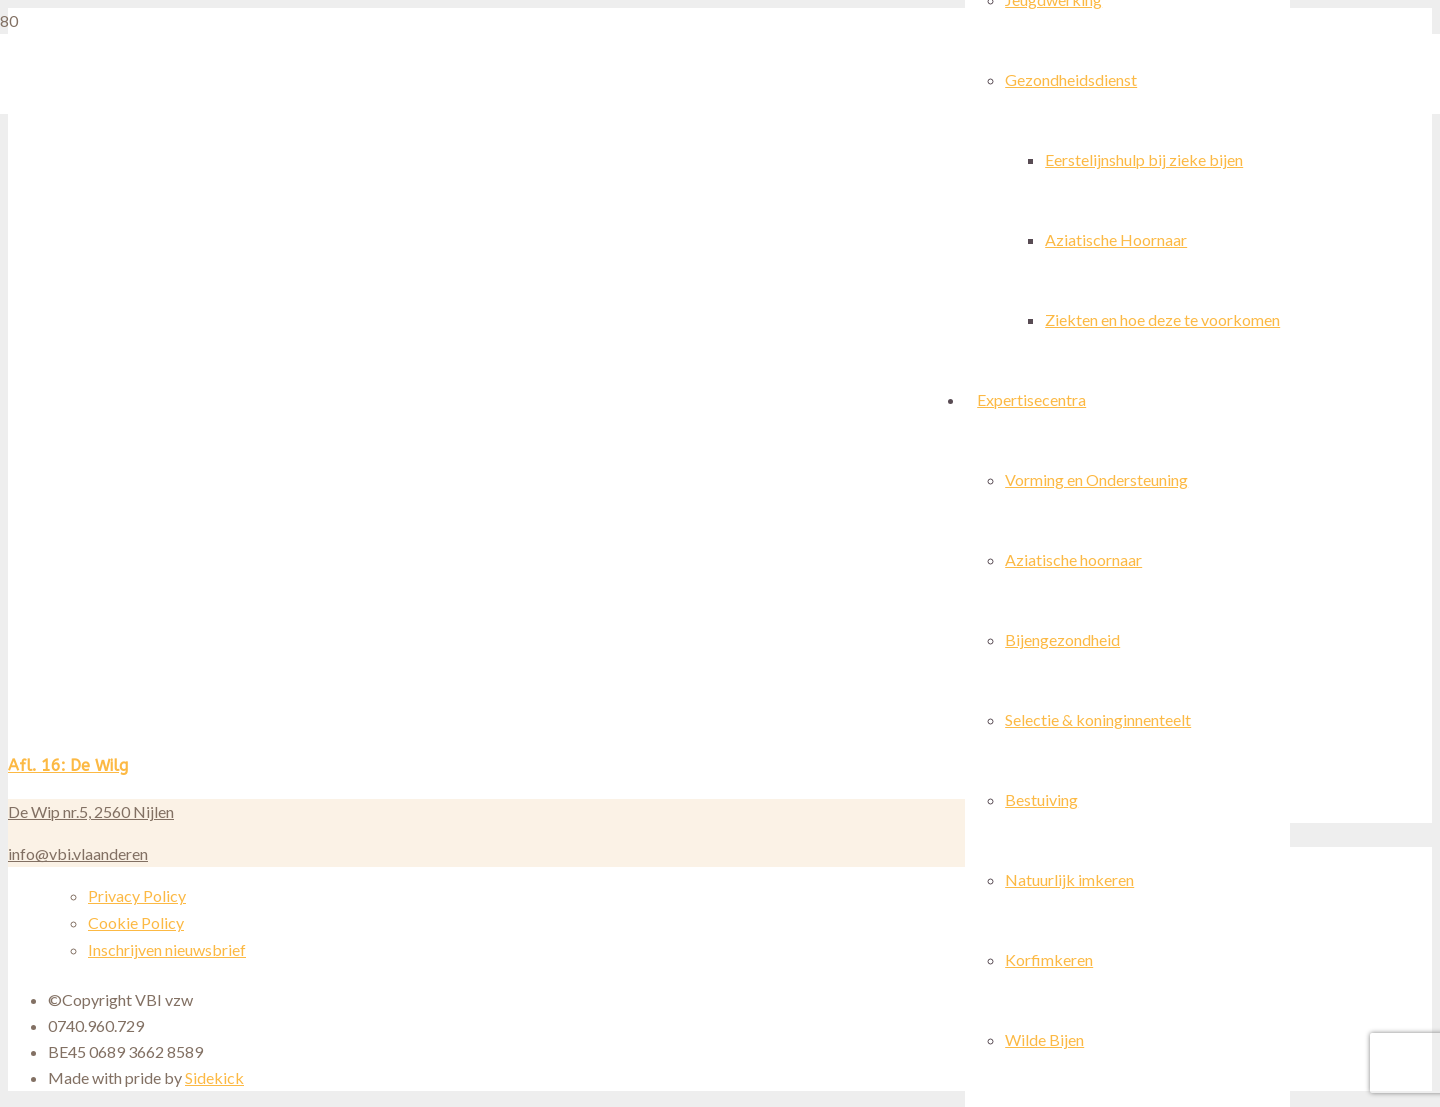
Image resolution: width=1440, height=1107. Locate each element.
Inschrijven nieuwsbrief (167, 949)
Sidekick (214, 1077)
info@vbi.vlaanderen (78, 853)
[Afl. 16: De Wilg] (584, 729)
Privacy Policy (137, 895)
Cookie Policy (136, 922)
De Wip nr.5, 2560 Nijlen (91, 811)
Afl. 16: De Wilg (68, 765)
